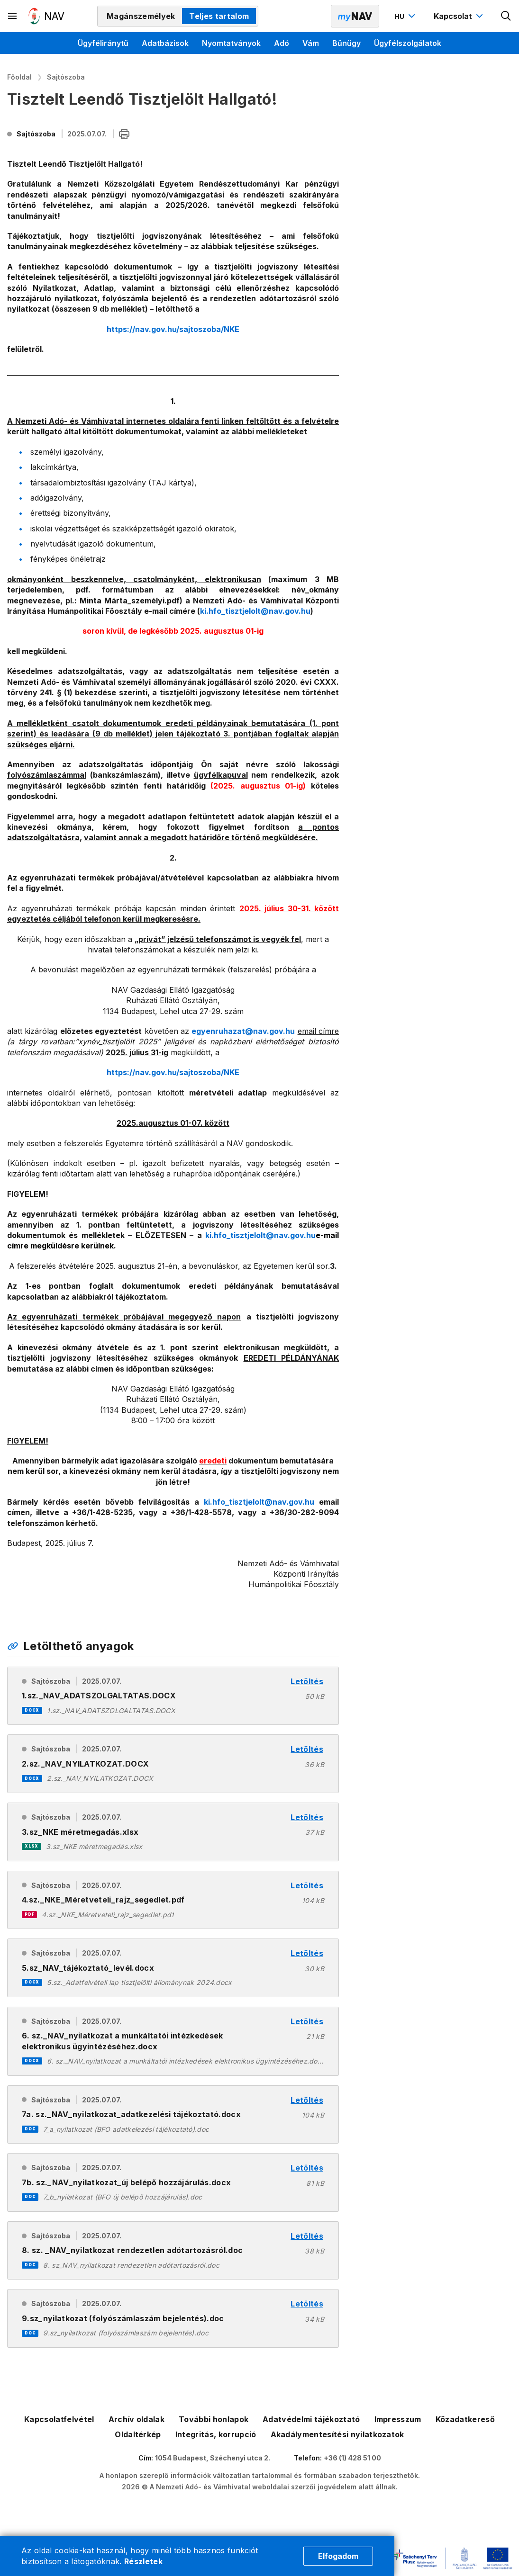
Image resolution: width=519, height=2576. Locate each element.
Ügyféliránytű (103, 43)
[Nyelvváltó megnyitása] (406, 16)
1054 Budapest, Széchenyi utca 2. (212, 2458)
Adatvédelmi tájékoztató (311, 2419)
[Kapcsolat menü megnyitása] (459, 16)
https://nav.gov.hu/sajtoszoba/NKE (173, 329)
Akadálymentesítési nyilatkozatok (337, 2434)
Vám (310, 43)
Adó (281, 43)
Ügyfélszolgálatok (407, 43)
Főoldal (19, 77)
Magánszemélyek (141, 16)
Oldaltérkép (138, 2434)
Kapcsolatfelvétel (59, 2419)
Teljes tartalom (219, 16)
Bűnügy (346, 43)
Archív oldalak (136, 2419)
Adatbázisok (165, 43)
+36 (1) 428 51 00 (352, 2458)
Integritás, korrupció (215, 2434)
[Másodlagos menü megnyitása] (12, 16)
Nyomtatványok (231, 43)
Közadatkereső (465, 2419)
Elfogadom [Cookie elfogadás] (338, 2556)
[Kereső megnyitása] (506, 16)
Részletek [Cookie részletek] (143, 2561)
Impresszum (397, 2419)
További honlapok (213, 2419)
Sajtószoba (66, 77)
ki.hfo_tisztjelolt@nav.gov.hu (260, 1235)
